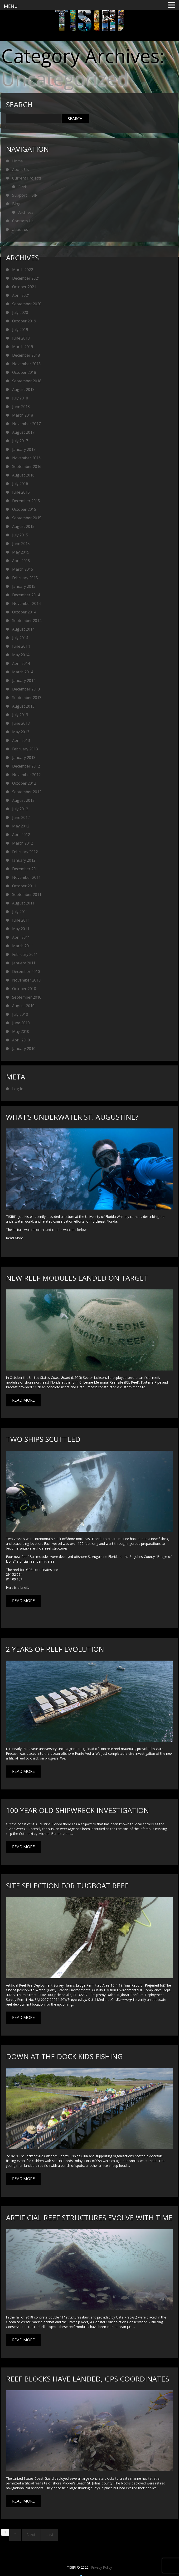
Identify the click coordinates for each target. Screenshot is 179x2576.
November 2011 (26, 877)
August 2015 (23, 526)
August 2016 (23, 475)
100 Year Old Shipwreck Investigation (77, 1810)
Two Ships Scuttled (43, 1439)
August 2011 (23, 903)
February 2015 (25, 577)
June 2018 (21, 406)
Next (31, 2534)
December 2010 (26, 971)
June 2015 (21, 543)
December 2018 (26, 355)
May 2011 (20, 928)
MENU (11, 6)
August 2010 (23, 1005)
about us (20, 229)
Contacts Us (23, 221)
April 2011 (21, 937)
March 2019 (22, 346)
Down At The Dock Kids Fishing (64, 2056)
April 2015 (21, 560)
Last (49, 2534)
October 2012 (24, 783)
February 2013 (25, 749)
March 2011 (22, 945)
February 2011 (25, 954)
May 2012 (20, 826)
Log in (17, 1088)
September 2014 (26, 620)
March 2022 (22, 269)
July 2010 (20, 1014)
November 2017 (26, 423)
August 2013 (23, 706)
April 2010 (21, 1040)
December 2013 (26, 689)
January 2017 (23, 449)
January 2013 (23, 757)
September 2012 (26, 791)
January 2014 (23, 680)
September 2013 (26, 697)
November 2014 (26, 603)
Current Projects (27, 178)
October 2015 (24, 509)
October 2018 (24, 372)
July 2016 (20, 483)
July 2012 (20, 809)
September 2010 (26, 997)
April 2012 (21, 834)
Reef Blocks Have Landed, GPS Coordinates (87, 2379)
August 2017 (23, 432)
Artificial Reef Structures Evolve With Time (89, 2217)
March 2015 (22, 569)
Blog (16, 203)
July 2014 (20, 637)
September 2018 (26, 381)
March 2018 (22, 415)
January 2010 (23, 1048)
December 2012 (26, 766)
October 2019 (24, 321)
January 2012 (23, 860)
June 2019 (21, 338)
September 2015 (26, 517)
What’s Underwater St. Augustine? (72, 1117)
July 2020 (20, 312)
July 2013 (20, 714)
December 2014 (26, 595)
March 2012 (22, 843)
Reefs (23, 186)
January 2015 (23, 586)
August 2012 (23, 800)
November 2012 (26, 774)
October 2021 (24, 286)
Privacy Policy (101, 2567)
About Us (20, 169)
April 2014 (21, 663)
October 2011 (24, 886)
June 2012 (21, 817)
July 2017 (20, 440)
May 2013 (20, 731)
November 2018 (26, 363)
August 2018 (23, 389)
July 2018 (20, 398)
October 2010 (24, 988)
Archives (25, 212)
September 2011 (26, 894)
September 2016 (26, 466)
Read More (23, 1400)
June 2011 (21, 920)
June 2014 (21, 646)
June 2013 (21, 723)
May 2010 (20, 1031)
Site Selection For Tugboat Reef (67, 1886)
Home (17, 161)
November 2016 (26, 458)
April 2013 (21, 740)
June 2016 (21, 492)
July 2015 (20, 535)
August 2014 (23, 629)
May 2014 (20, 654)
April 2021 (21, 295)
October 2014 (24, 612)
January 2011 (23, 963)
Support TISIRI (25, 195)
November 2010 (26, 980)
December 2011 (26, 868)
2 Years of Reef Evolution (55, 1649)
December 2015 (26, 500)
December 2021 (26, 278)
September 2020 (26, 303)
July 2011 (20, 911)
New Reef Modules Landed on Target (77, 1278)
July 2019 (20, 329)
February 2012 (25, 851)
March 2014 (22, 672)
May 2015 (20, 552)
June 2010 (21, 1023)
